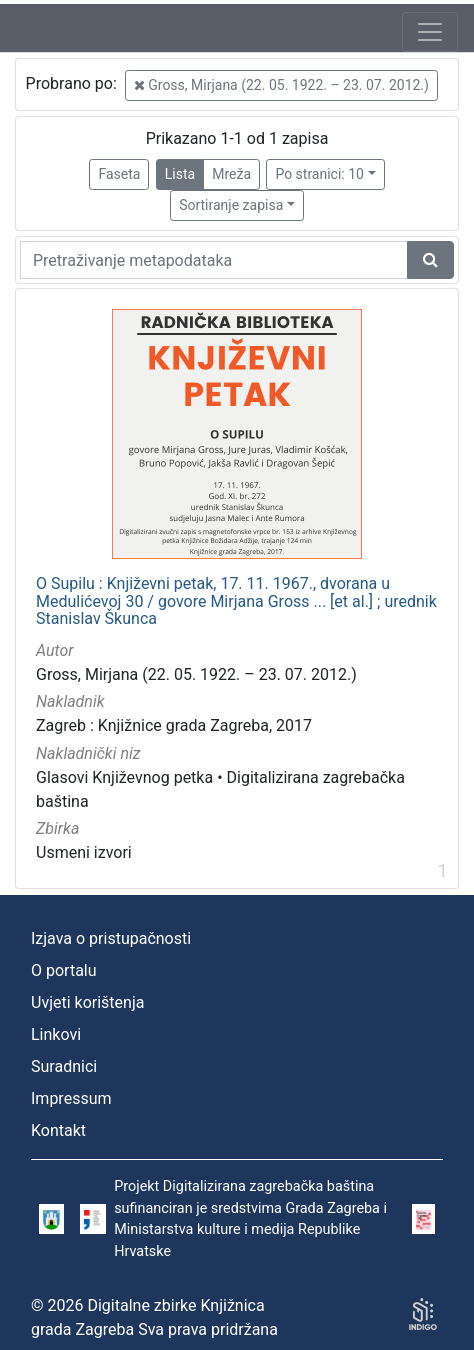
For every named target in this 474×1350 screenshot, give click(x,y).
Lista (180, 174)
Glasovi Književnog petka (124, 777)
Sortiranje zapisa (231, 205)
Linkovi (56, 1034)
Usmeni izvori (84, 852)
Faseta (119, 174)
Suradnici (64, 1066)
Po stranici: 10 (319, 174)
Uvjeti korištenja (87, 1002)
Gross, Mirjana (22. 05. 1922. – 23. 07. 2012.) (281, 85)
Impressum (71, 1098)
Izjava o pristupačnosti (111, 938)
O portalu (64, 970)
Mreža (231, 174)
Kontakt (58, 1130)
